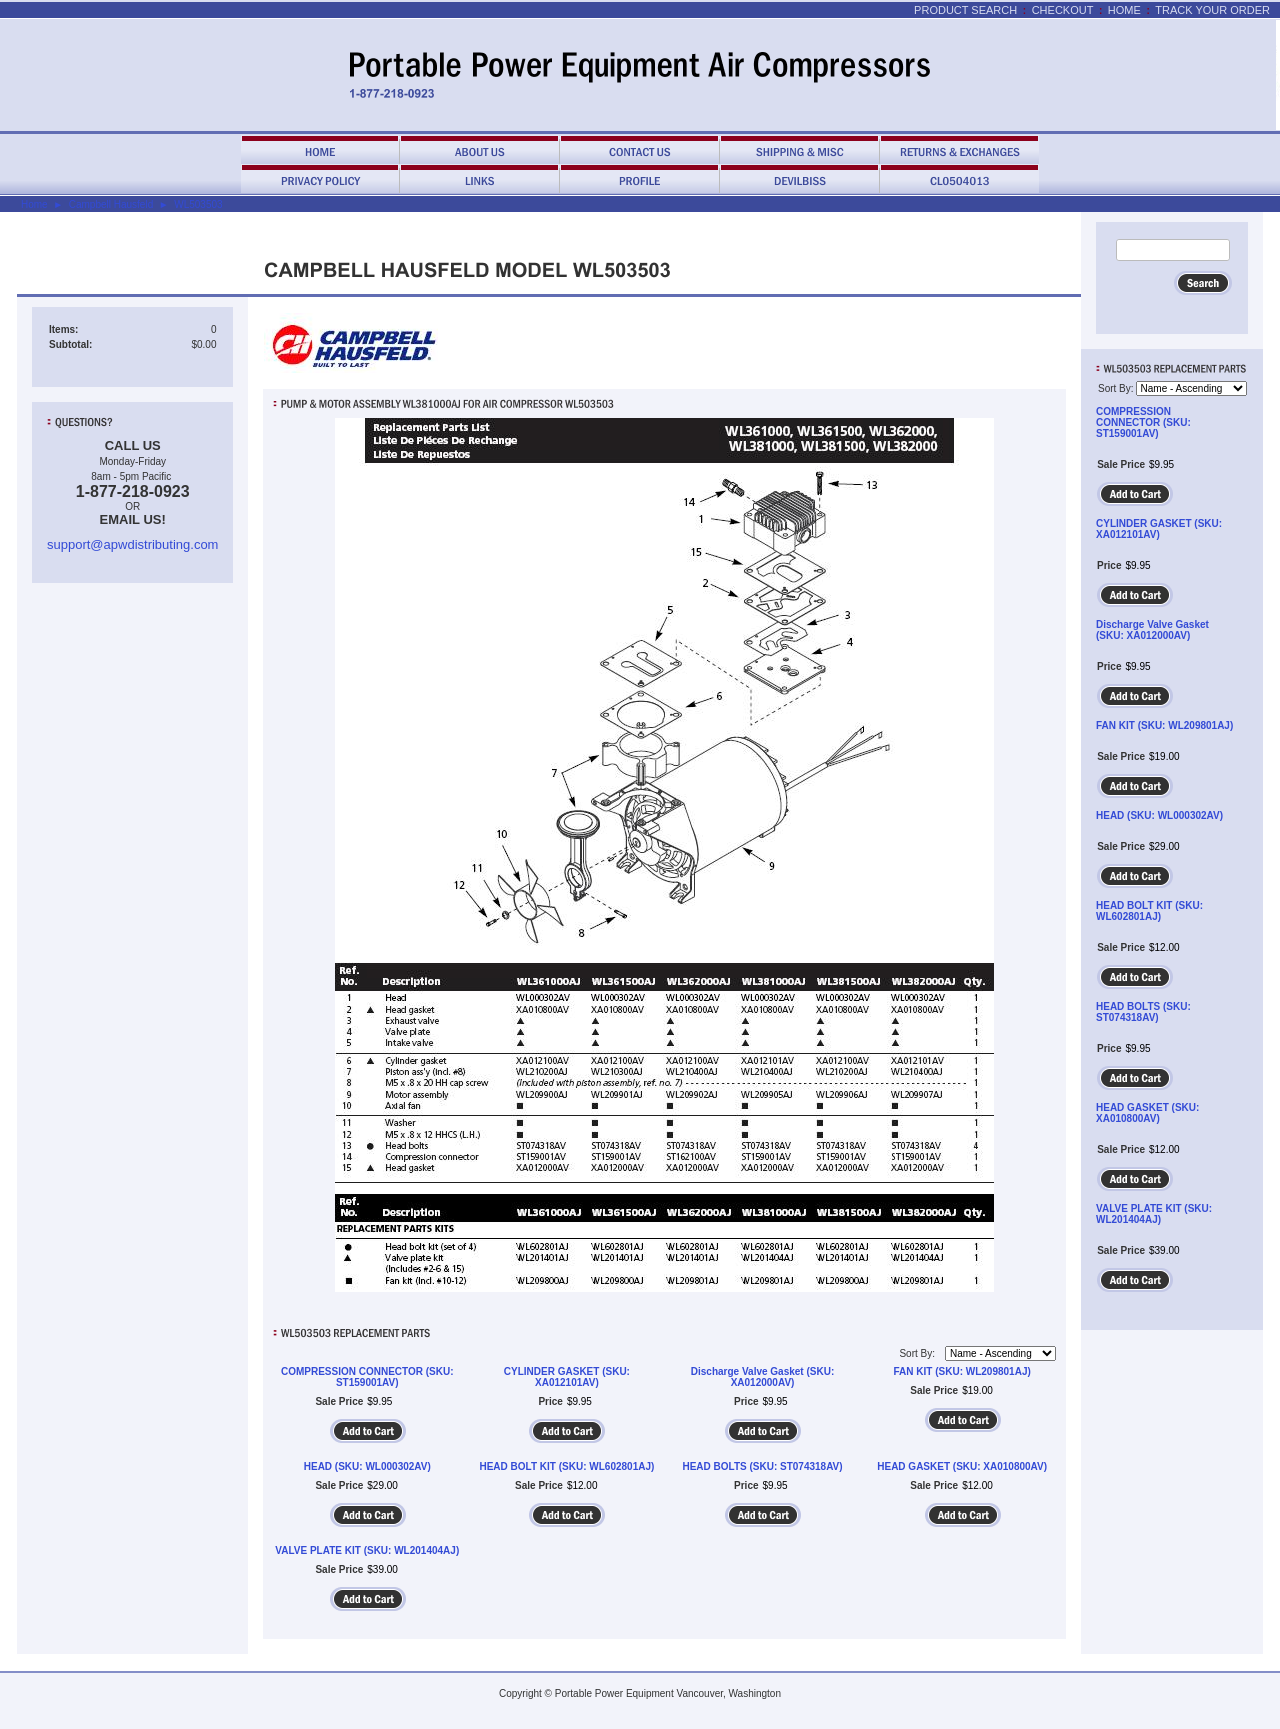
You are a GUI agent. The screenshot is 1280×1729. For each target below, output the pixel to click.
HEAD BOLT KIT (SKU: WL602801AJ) (566, 1466)
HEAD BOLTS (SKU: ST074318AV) (762, 1466)
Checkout (1063, 10)
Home (1124, 10)
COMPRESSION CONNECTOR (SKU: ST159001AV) (367, 1377)
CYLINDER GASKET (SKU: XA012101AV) (567, 1377)
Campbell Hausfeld (111, 204)
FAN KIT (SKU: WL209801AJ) (962, 1371)
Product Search (965, 10)
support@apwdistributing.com (132, 544)
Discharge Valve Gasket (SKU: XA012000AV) (762, 1377)
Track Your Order (1212, 10)
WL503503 (198, 204)
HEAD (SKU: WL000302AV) (367, 1466)
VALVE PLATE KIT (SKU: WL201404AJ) (367, 1550)
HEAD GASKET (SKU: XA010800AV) (962, 1466)
